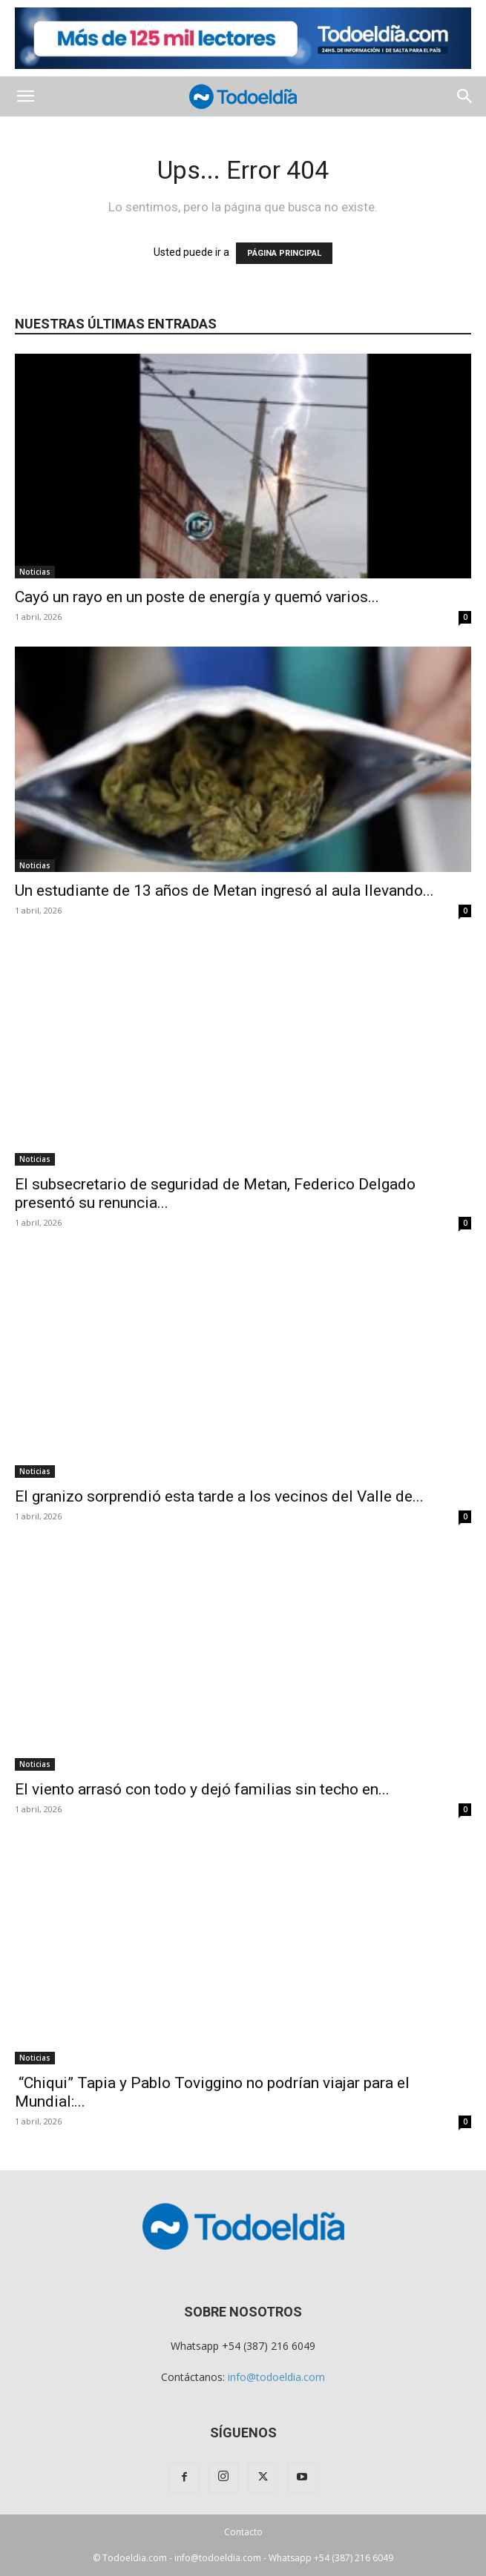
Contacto (243, 2532)
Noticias (34, 572)
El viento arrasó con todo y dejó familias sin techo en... (202, 1789)
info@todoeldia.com (276, 2377)
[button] (25, 96)
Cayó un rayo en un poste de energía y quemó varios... (197, 597)
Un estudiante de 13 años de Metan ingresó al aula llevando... (224, 890)
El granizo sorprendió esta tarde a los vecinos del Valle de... (219, 1496)
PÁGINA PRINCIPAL (284, 253)
